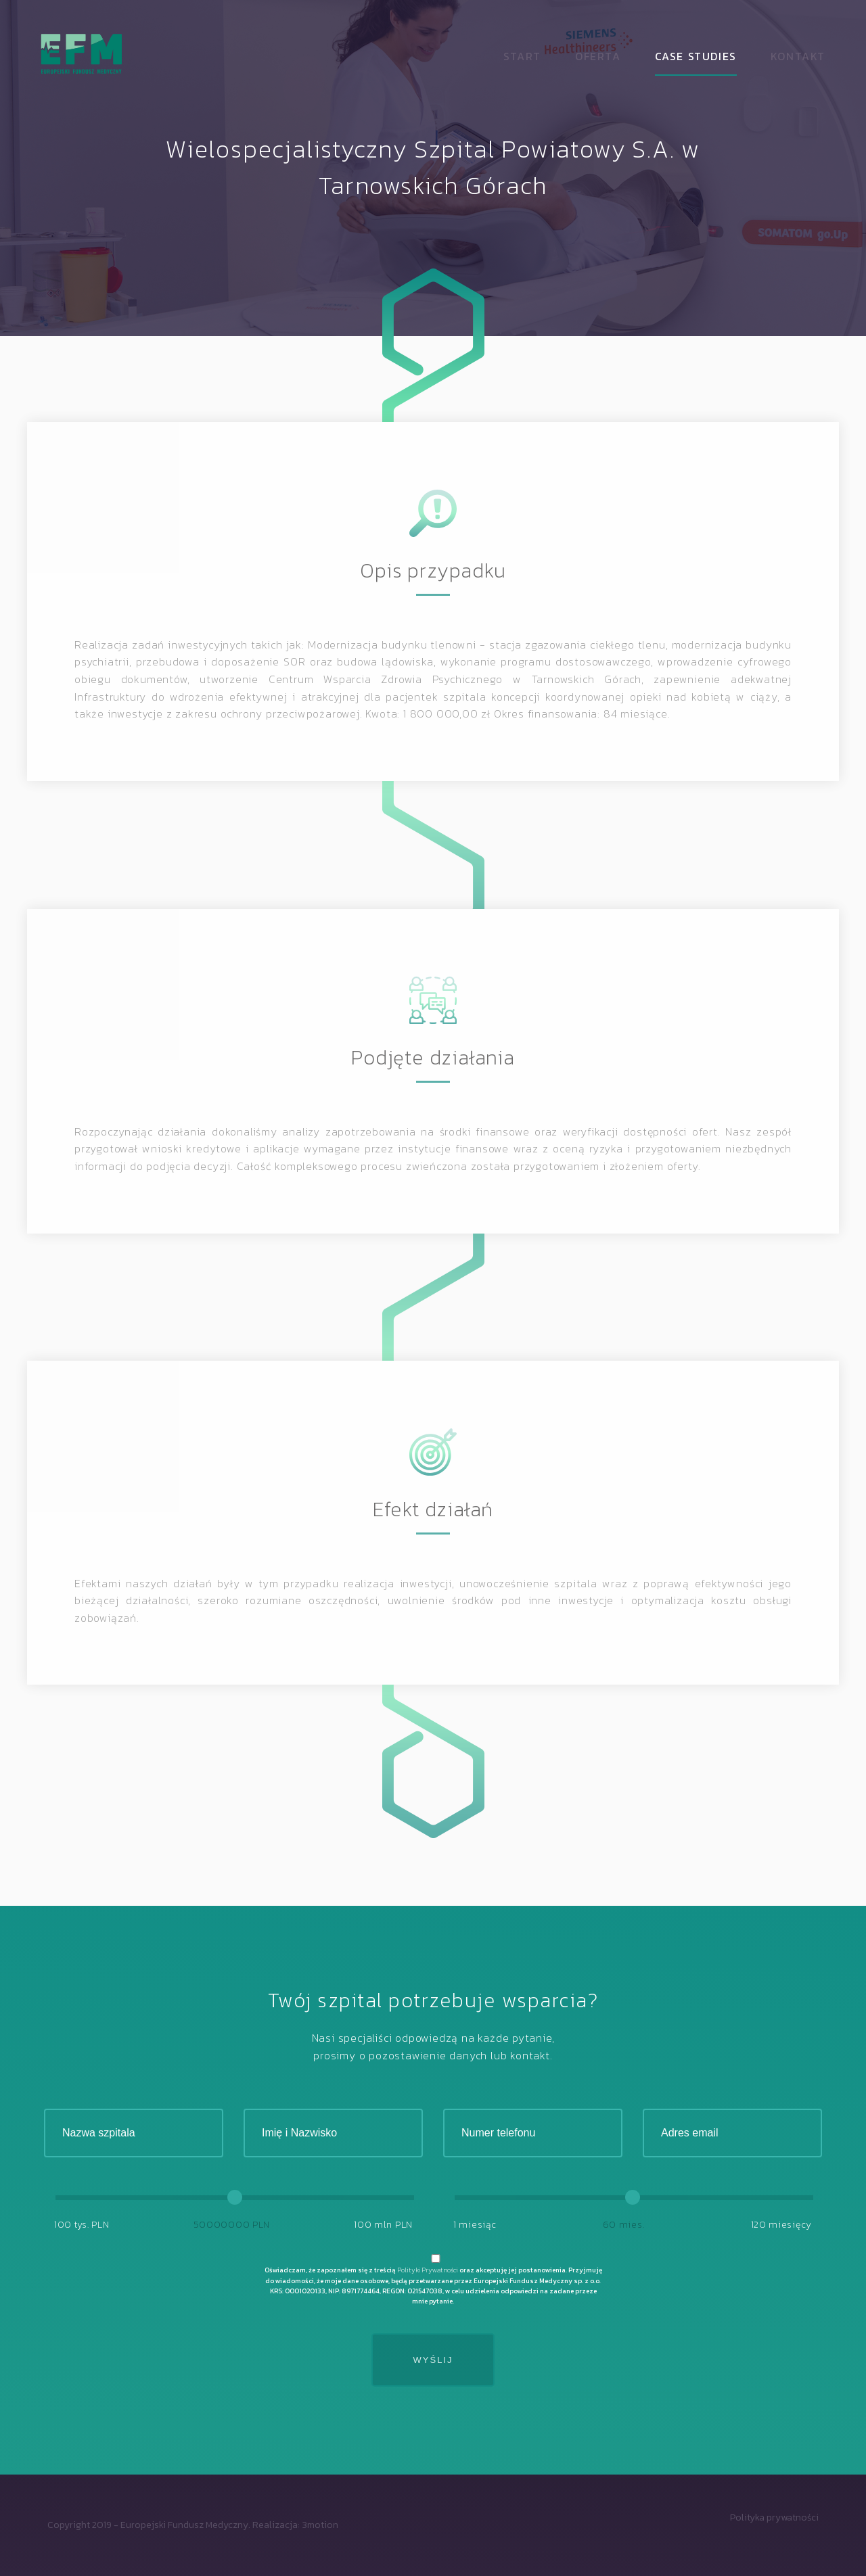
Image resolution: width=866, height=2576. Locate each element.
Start (522, 56)
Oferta (598, 56)
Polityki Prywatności (427, 2270)
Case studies (696, 56)
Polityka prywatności (774, 2517)
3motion (320, 2525)
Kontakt (798, 56)
